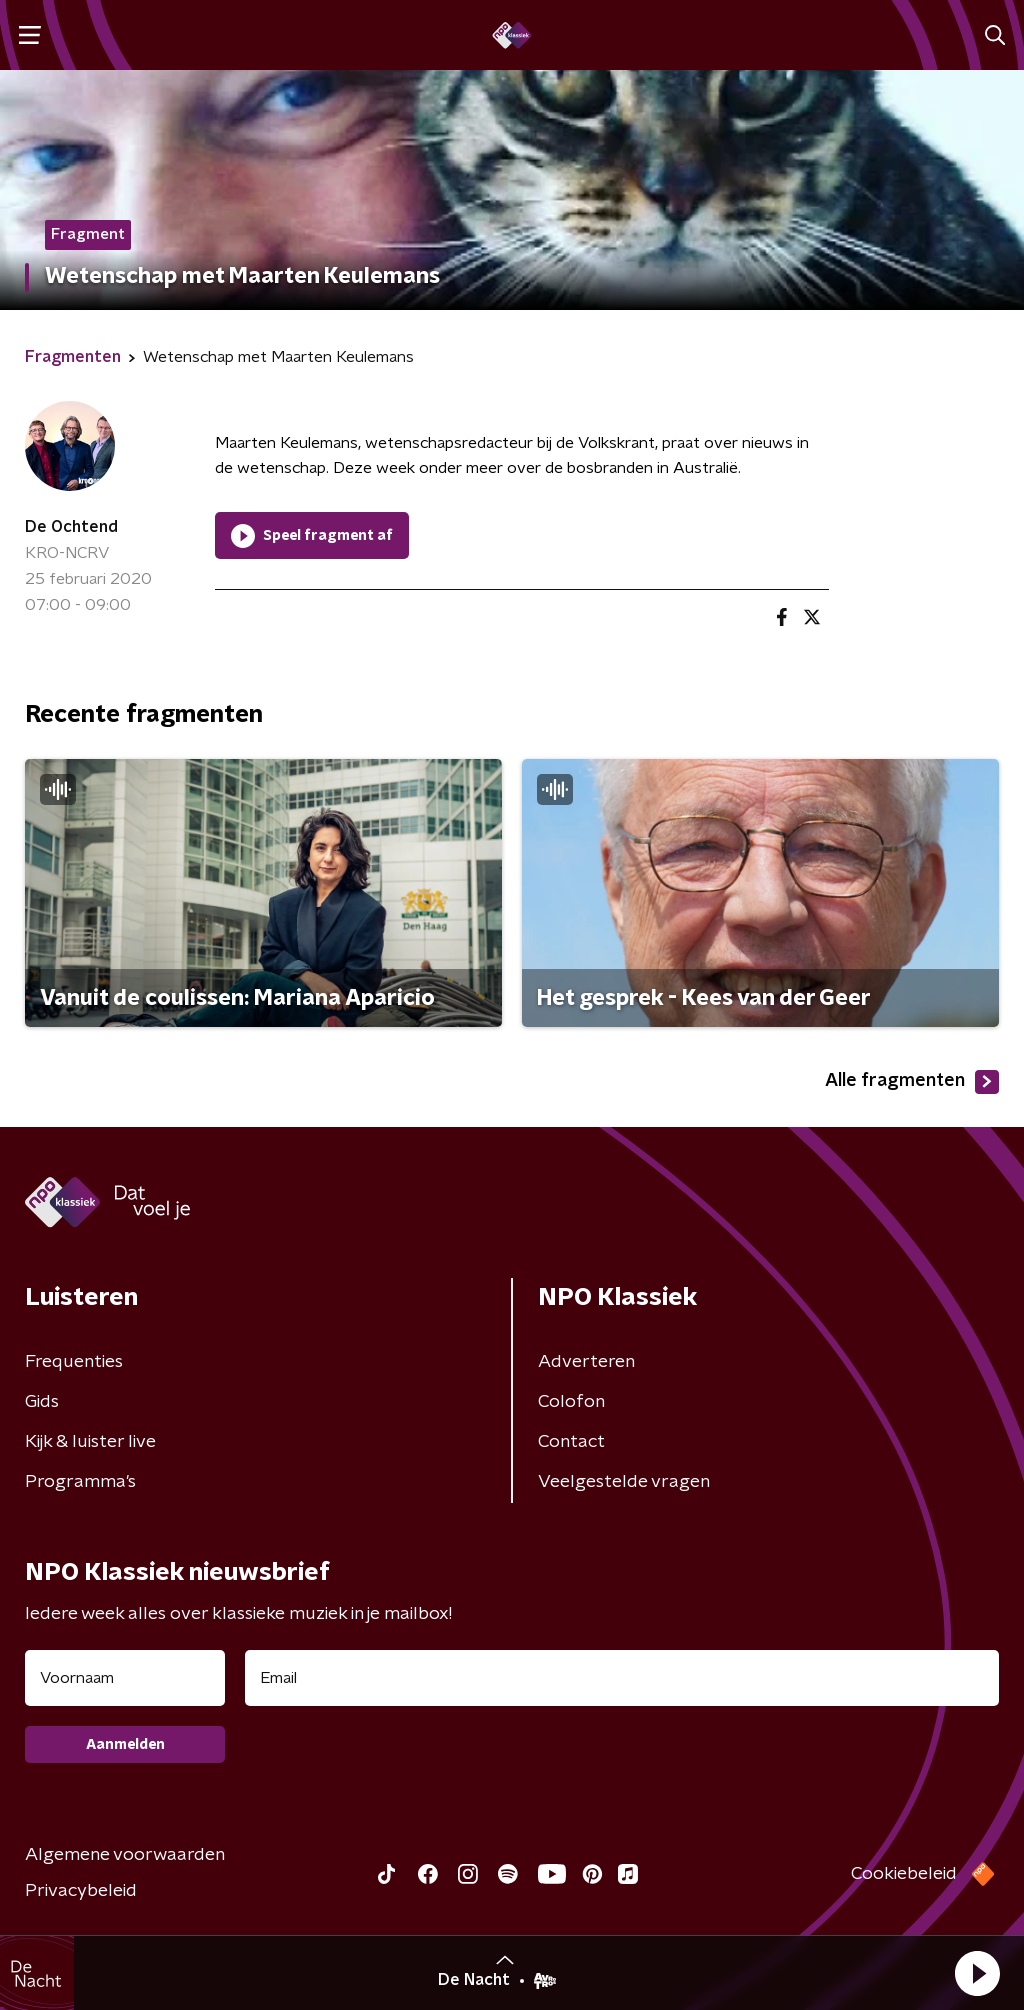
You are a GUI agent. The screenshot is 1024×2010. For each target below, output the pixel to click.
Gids (42, 1402)
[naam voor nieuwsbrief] (125, 1678)
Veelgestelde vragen (624, 1482)
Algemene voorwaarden (125, 1855)
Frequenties (74, 1362)
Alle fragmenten (912, 1082)
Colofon (571, 1402)
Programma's (80, 1482)
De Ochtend (71, 527)
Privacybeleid (81, 1891)
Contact (571, 1442)
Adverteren (586, 1362)
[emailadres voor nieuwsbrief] (622, 1678)
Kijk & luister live (90, 1442)
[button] (977, 1973)
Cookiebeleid (904, 1874)
